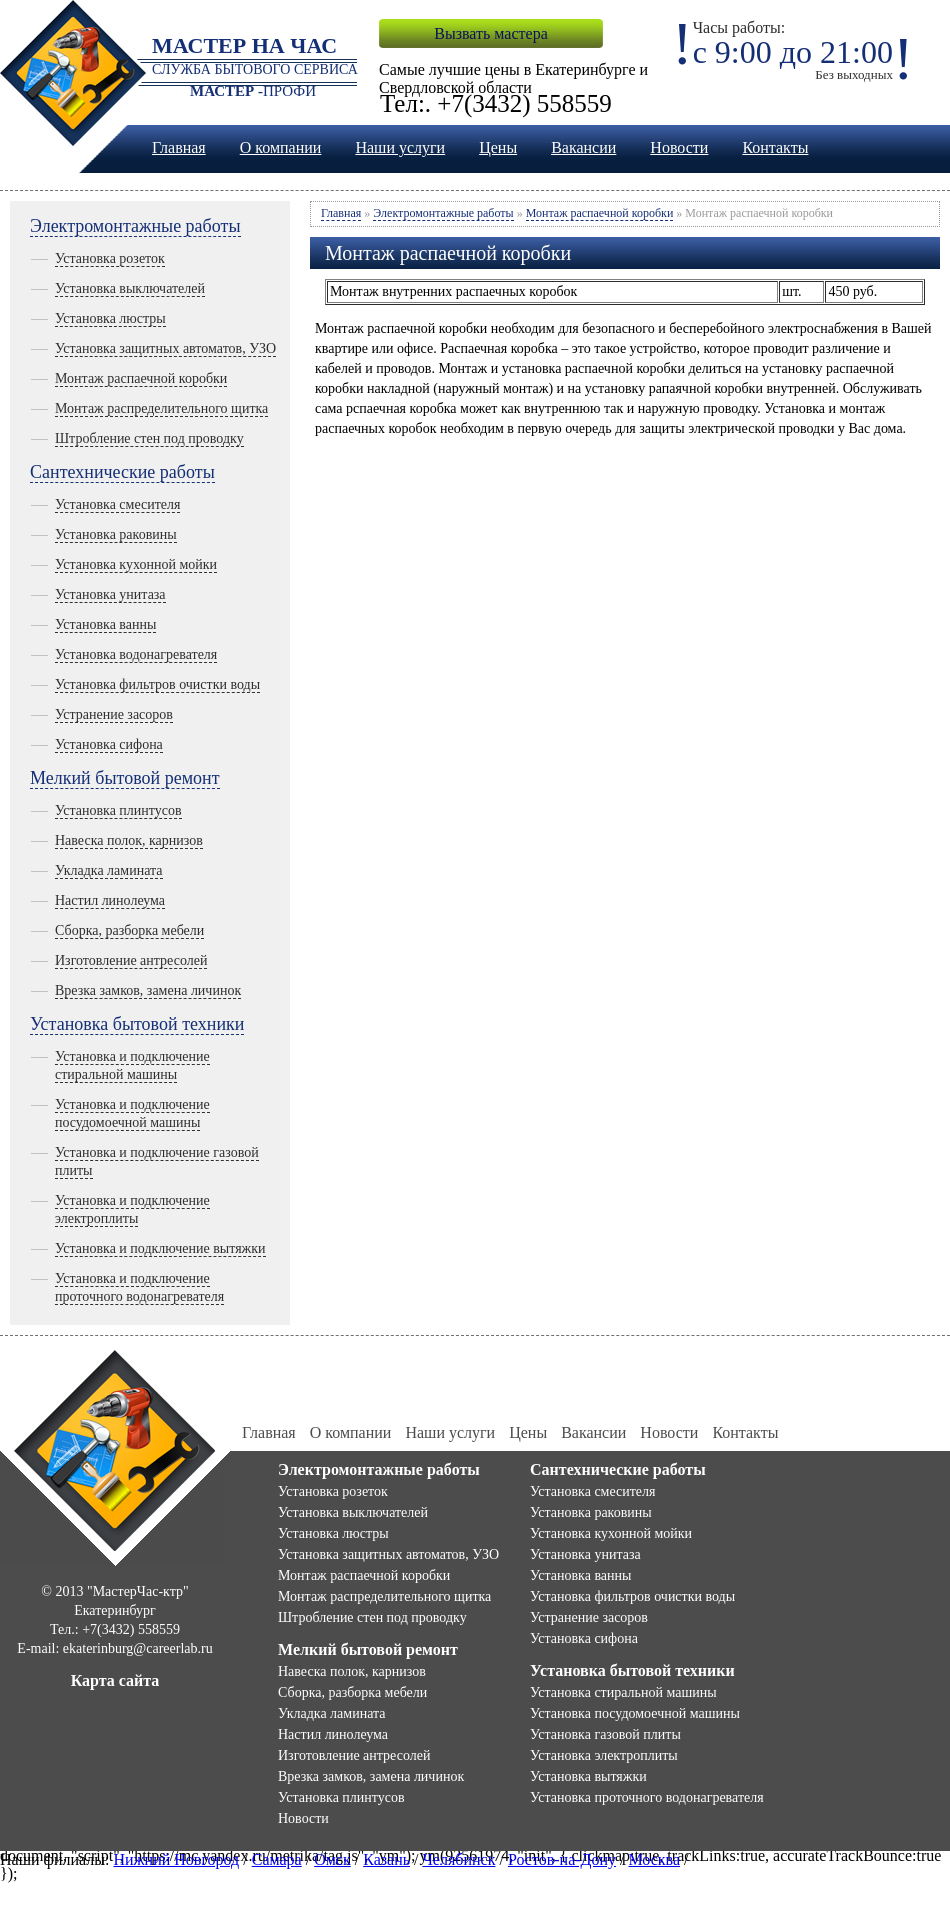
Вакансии (583, 147)
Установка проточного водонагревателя (647, 1797)
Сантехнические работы (122, 472)
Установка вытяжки (588, 1776)
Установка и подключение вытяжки (160, 1248)
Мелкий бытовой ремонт (125, 778)
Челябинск (458, 1859)
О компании (281, 147)
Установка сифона (109, 744)
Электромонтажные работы (135, 226)
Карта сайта (115, 1680)
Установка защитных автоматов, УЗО (165, 348)
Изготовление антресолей (131, 960)
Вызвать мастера (490, 33)
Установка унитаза (110, 594)
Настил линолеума (110, 900)
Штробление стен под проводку (149, 438)
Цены (498, 147)
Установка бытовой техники (137, 1024)
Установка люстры (110, 318)
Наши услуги (400, 147)
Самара (277, 1859)
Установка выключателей (130, 288)
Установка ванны (105, 624)
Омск (332, 1859)
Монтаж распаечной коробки (141, 378)
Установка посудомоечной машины (635, 1713)
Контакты (775, 147)
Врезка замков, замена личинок (148, 990)
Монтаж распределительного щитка (161, 408)
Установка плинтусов (118, 810)
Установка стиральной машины (623, 1692)
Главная (179, 147)
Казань (386, 1859)
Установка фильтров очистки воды (157, 684)
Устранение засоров (114, 714)
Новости (679, 147)
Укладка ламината (109, 870)
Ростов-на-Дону (562, 1859)
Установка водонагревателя (136, 654)
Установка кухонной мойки (136, 564)
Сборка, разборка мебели (129, 930)
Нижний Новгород (176, 1859)
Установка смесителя (117, 504)
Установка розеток (110, 258)
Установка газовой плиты (605, 1734)
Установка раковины (116, 534)
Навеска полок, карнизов (129, 840)
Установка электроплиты (604, 1755)
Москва (655, 1859)
